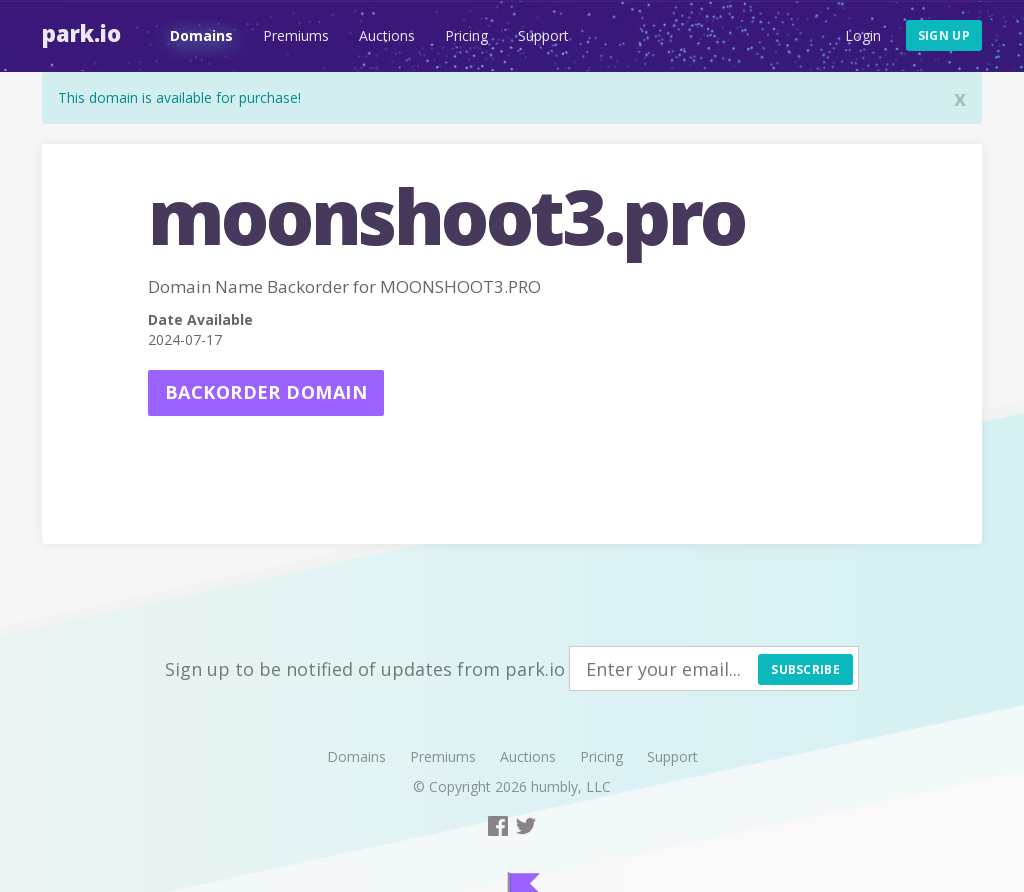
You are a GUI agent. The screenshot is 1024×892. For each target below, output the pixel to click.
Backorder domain (266, 392)
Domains (201, 35)
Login (863, 35)
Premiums (296, 35)
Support (543, 35)
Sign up (944, 35)
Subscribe (805, 669)
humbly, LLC (571, 786)
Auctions (387, 35)
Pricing (466, 35)
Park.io (81, 33)
